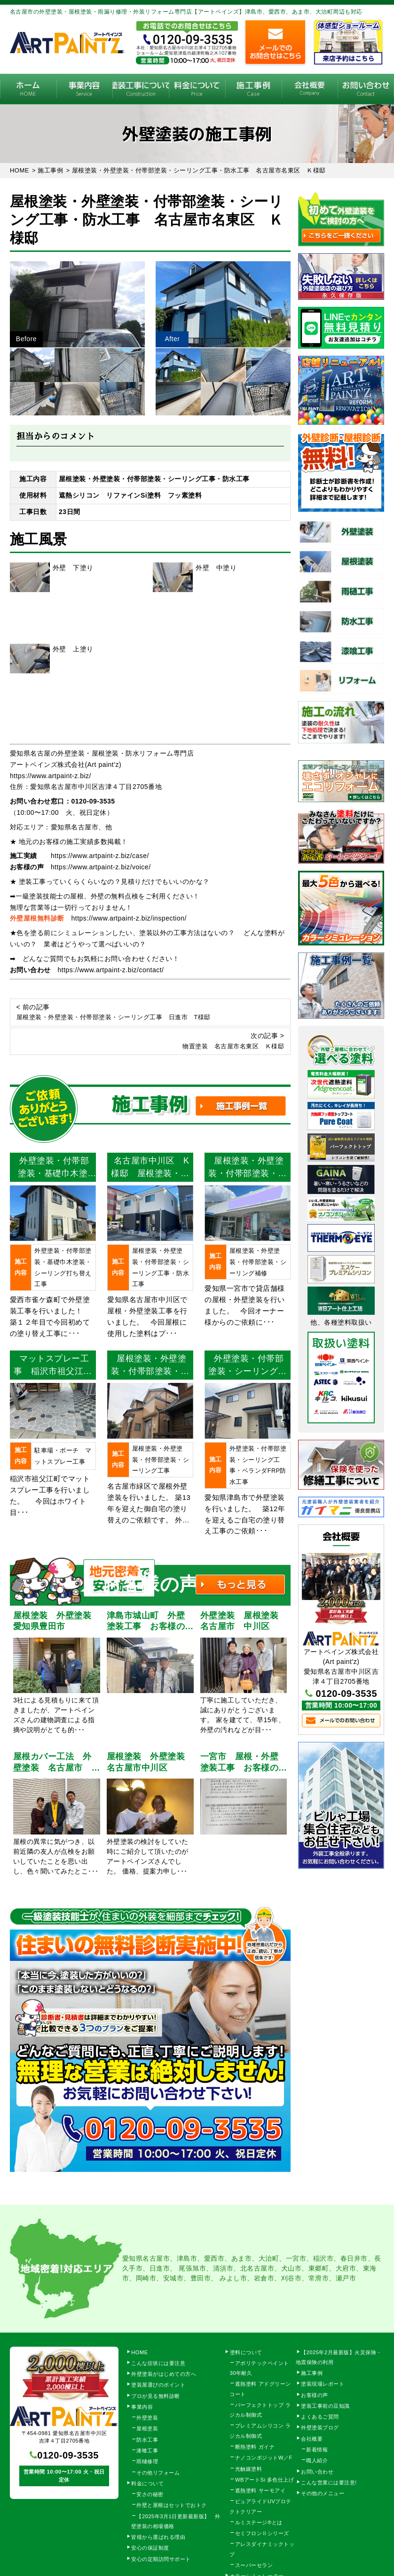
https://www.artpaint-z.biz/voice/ (101, 867)
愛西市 (214, 2258)
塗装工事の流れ (140, 89)
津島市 (187, 2258)
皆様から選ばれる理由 (158, 2537)
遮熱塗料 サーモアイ (260, 2490)
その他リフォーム (158, 2472)
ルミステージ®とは (259, 2522)
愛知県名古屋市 (146, 2258)
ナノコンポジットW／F (263, 2457)
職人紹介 (317, 2460)
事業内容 (84, 89)
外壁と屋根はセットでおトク (171, 2505)
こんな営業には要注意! (329, 2482)
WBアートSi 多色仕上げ (264, 2479)
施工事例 (253, 89)
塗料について (246, 2352)
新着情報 (317, 2449)
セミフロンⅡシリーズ (262, 2533)
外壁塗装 (147, 2417)
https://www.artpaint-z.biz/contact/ (110, 970)
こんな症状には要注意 (158, 2363)
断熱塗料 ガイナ (255, 2447)
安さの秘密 (150, 2494)
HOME (28, 89)
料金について (197, 89)
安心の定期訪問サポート (161, 2559)
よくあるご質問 (320, 2417)
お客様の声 (314, 2395)
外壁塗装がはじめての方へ (163, 2374)
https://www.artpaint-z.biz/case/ (100, 855)
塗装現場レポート (322, 2384)
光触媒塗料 (248, 2469)
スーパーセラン (254, 2565)
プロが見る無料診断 (155, 2396)
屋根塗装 (147, 2428)
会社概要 (310, 89)
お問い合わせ (317, 2472)
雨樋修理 (147, 2461)
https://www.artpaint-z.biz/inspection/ (128, 918)
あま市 (241, 2258)
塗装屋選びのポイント (158, 2385)
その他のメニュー (322, 2493)
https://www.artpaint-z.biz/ (50, 776)
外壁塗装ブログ (320, 2427)
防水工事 (147, 2440)
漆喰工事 (147, 2450)
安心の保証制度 (150, 2548)
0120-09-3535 (93, 801)
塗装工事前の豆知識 (325, 2406)
